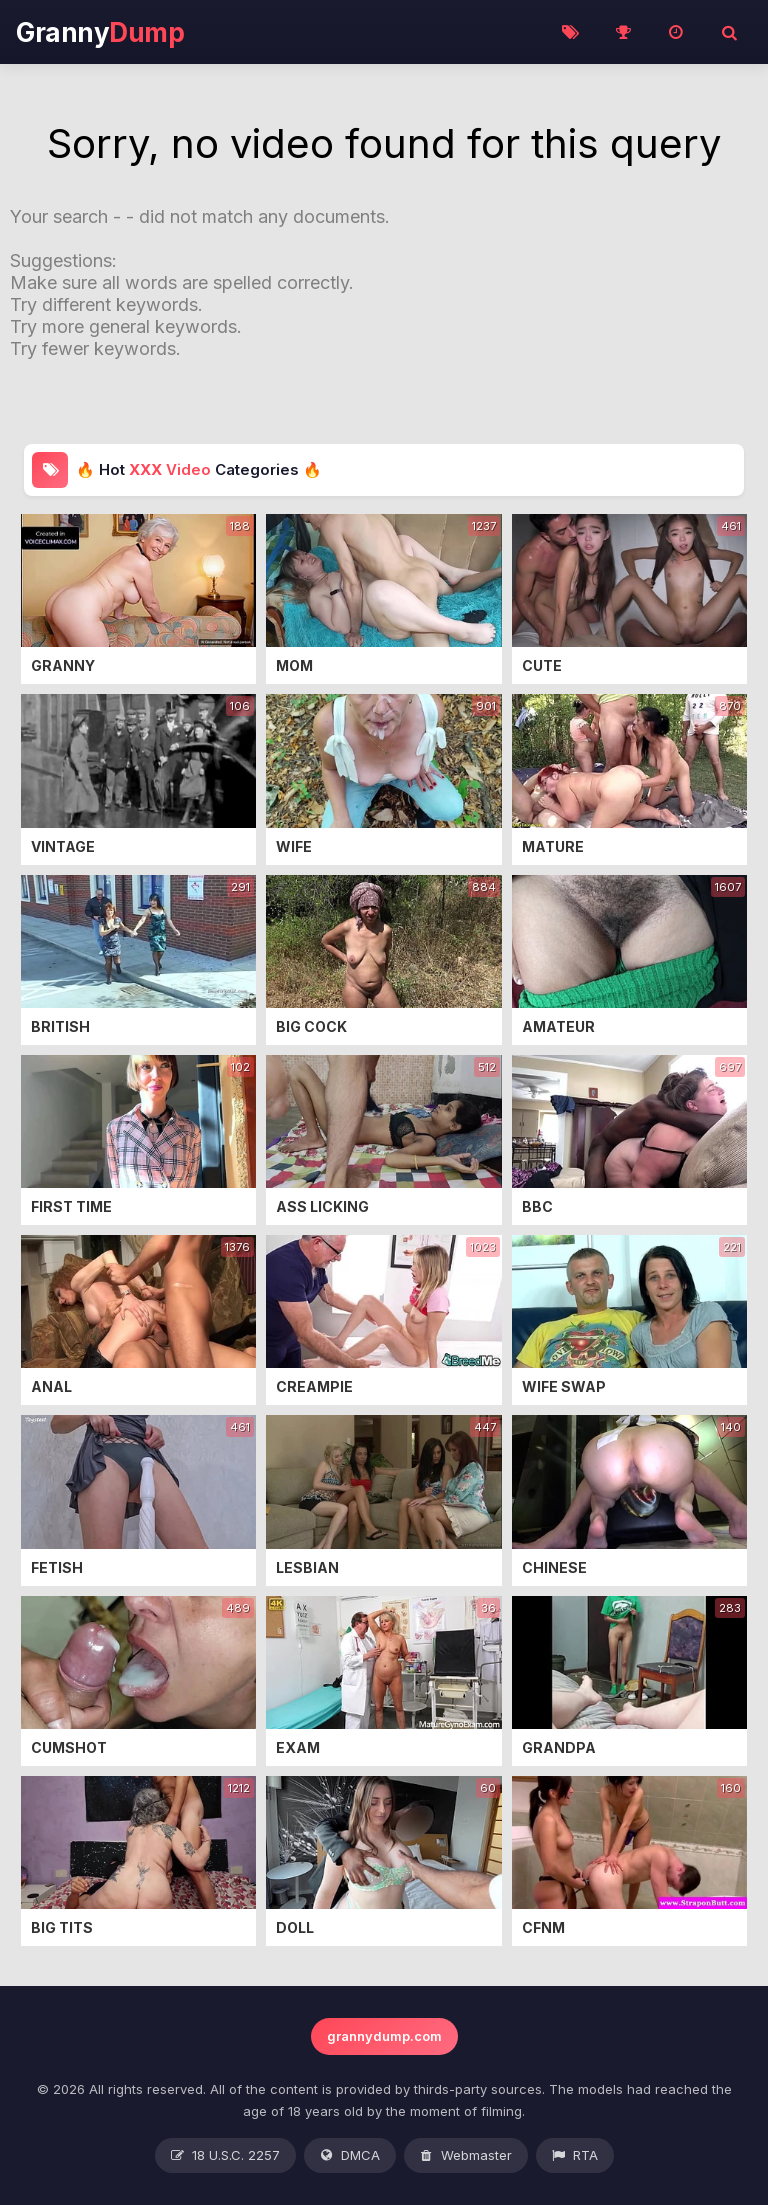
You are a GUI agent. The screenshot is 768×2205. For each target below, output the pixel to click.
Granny (100, 32)
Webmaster (466, 2156)
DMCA (350, 2156)
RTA (575, 2156)
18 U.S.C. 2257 (225, 2156)
